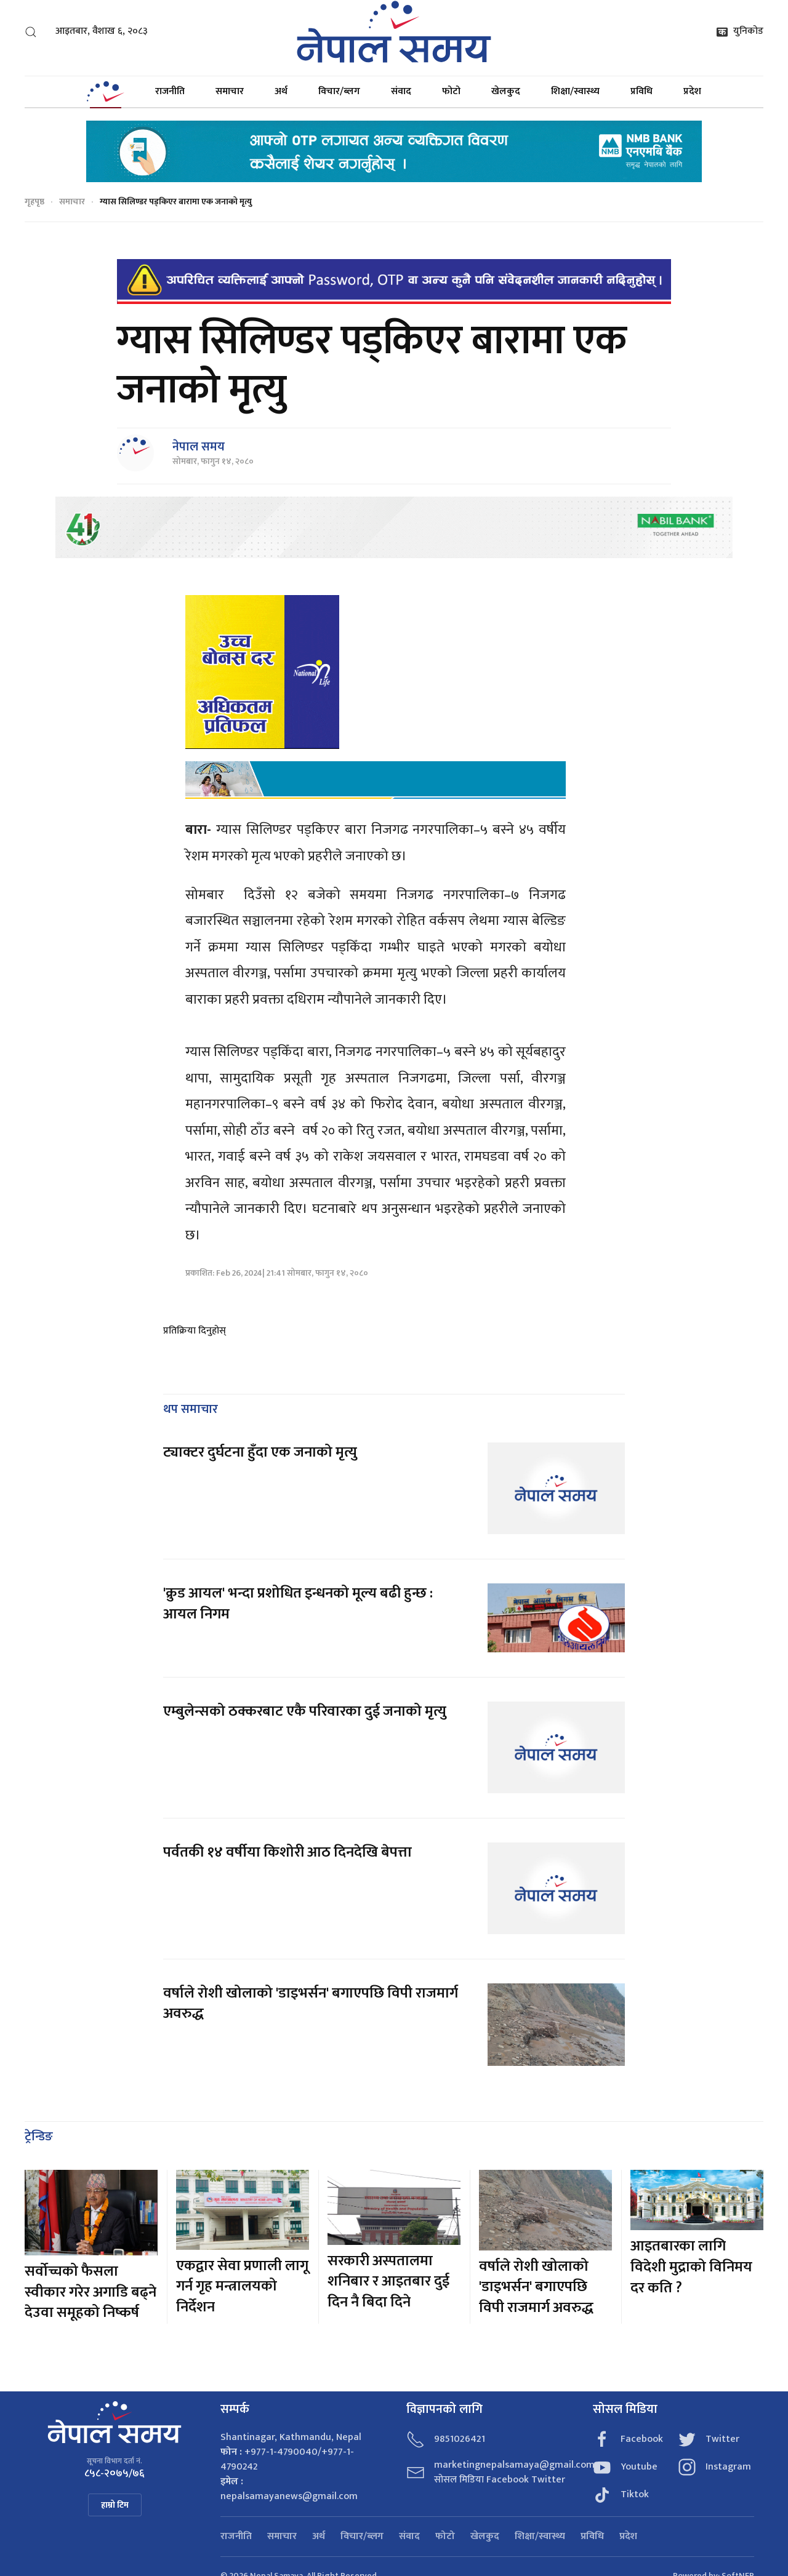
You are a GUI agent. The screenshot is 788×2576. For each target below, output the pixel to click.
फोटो (451, 91)
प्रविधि (641, 91)
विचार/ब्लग (339, 91)
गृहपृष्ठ (34, 201)
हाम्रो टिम (115, 2505)
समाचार (229, 91)
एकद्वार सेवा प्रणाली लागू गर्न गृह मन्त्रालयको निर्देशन (242, 2286)
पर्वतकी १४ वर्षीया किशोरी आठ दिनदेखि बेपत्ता (287, 1852)
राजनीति (170, 91)
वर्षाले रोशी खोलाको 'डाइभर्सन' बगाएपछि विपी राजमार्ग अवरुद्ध (310, 2003)
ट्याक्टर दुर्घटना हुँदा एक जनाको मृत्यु (260, 1452)
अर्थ (281, 91)
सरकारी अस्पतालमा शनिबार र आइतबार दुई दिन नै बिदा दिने (388, 2281)
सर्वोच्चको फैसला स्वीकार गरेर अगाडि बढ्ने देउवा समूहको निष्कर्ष (90, 2292)
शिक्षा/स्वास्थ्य (575, 91)
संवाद (401, 91)
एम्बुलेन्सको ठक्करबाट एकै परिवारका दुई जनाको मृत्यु (304, 1711)
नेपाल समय (198, 446)
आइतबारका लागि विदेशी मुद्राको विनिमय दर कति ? (691, 2267)
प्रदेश (692, 91)
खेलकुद (505, 91)
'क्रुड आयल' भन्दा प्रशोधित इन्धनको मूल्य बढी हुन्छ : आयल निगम (298, 1603)
